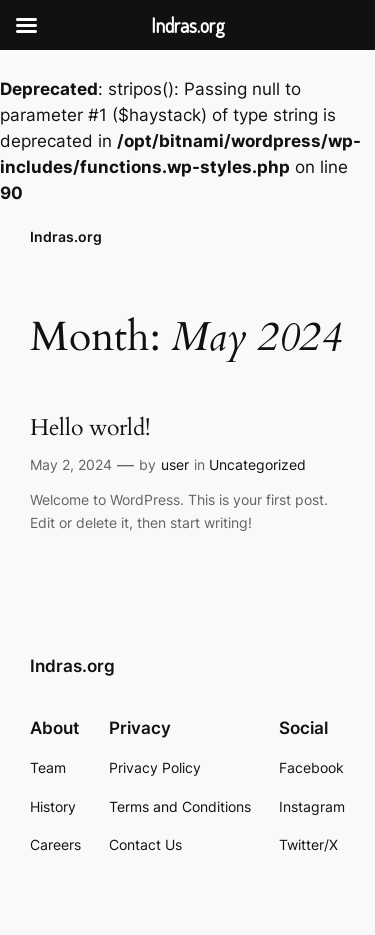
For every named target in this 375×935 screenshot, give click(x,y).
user (175, 464)
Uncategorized (257, 464)
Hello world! (90, 428)
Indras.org (66, 236)
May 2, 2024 (71, 464)
